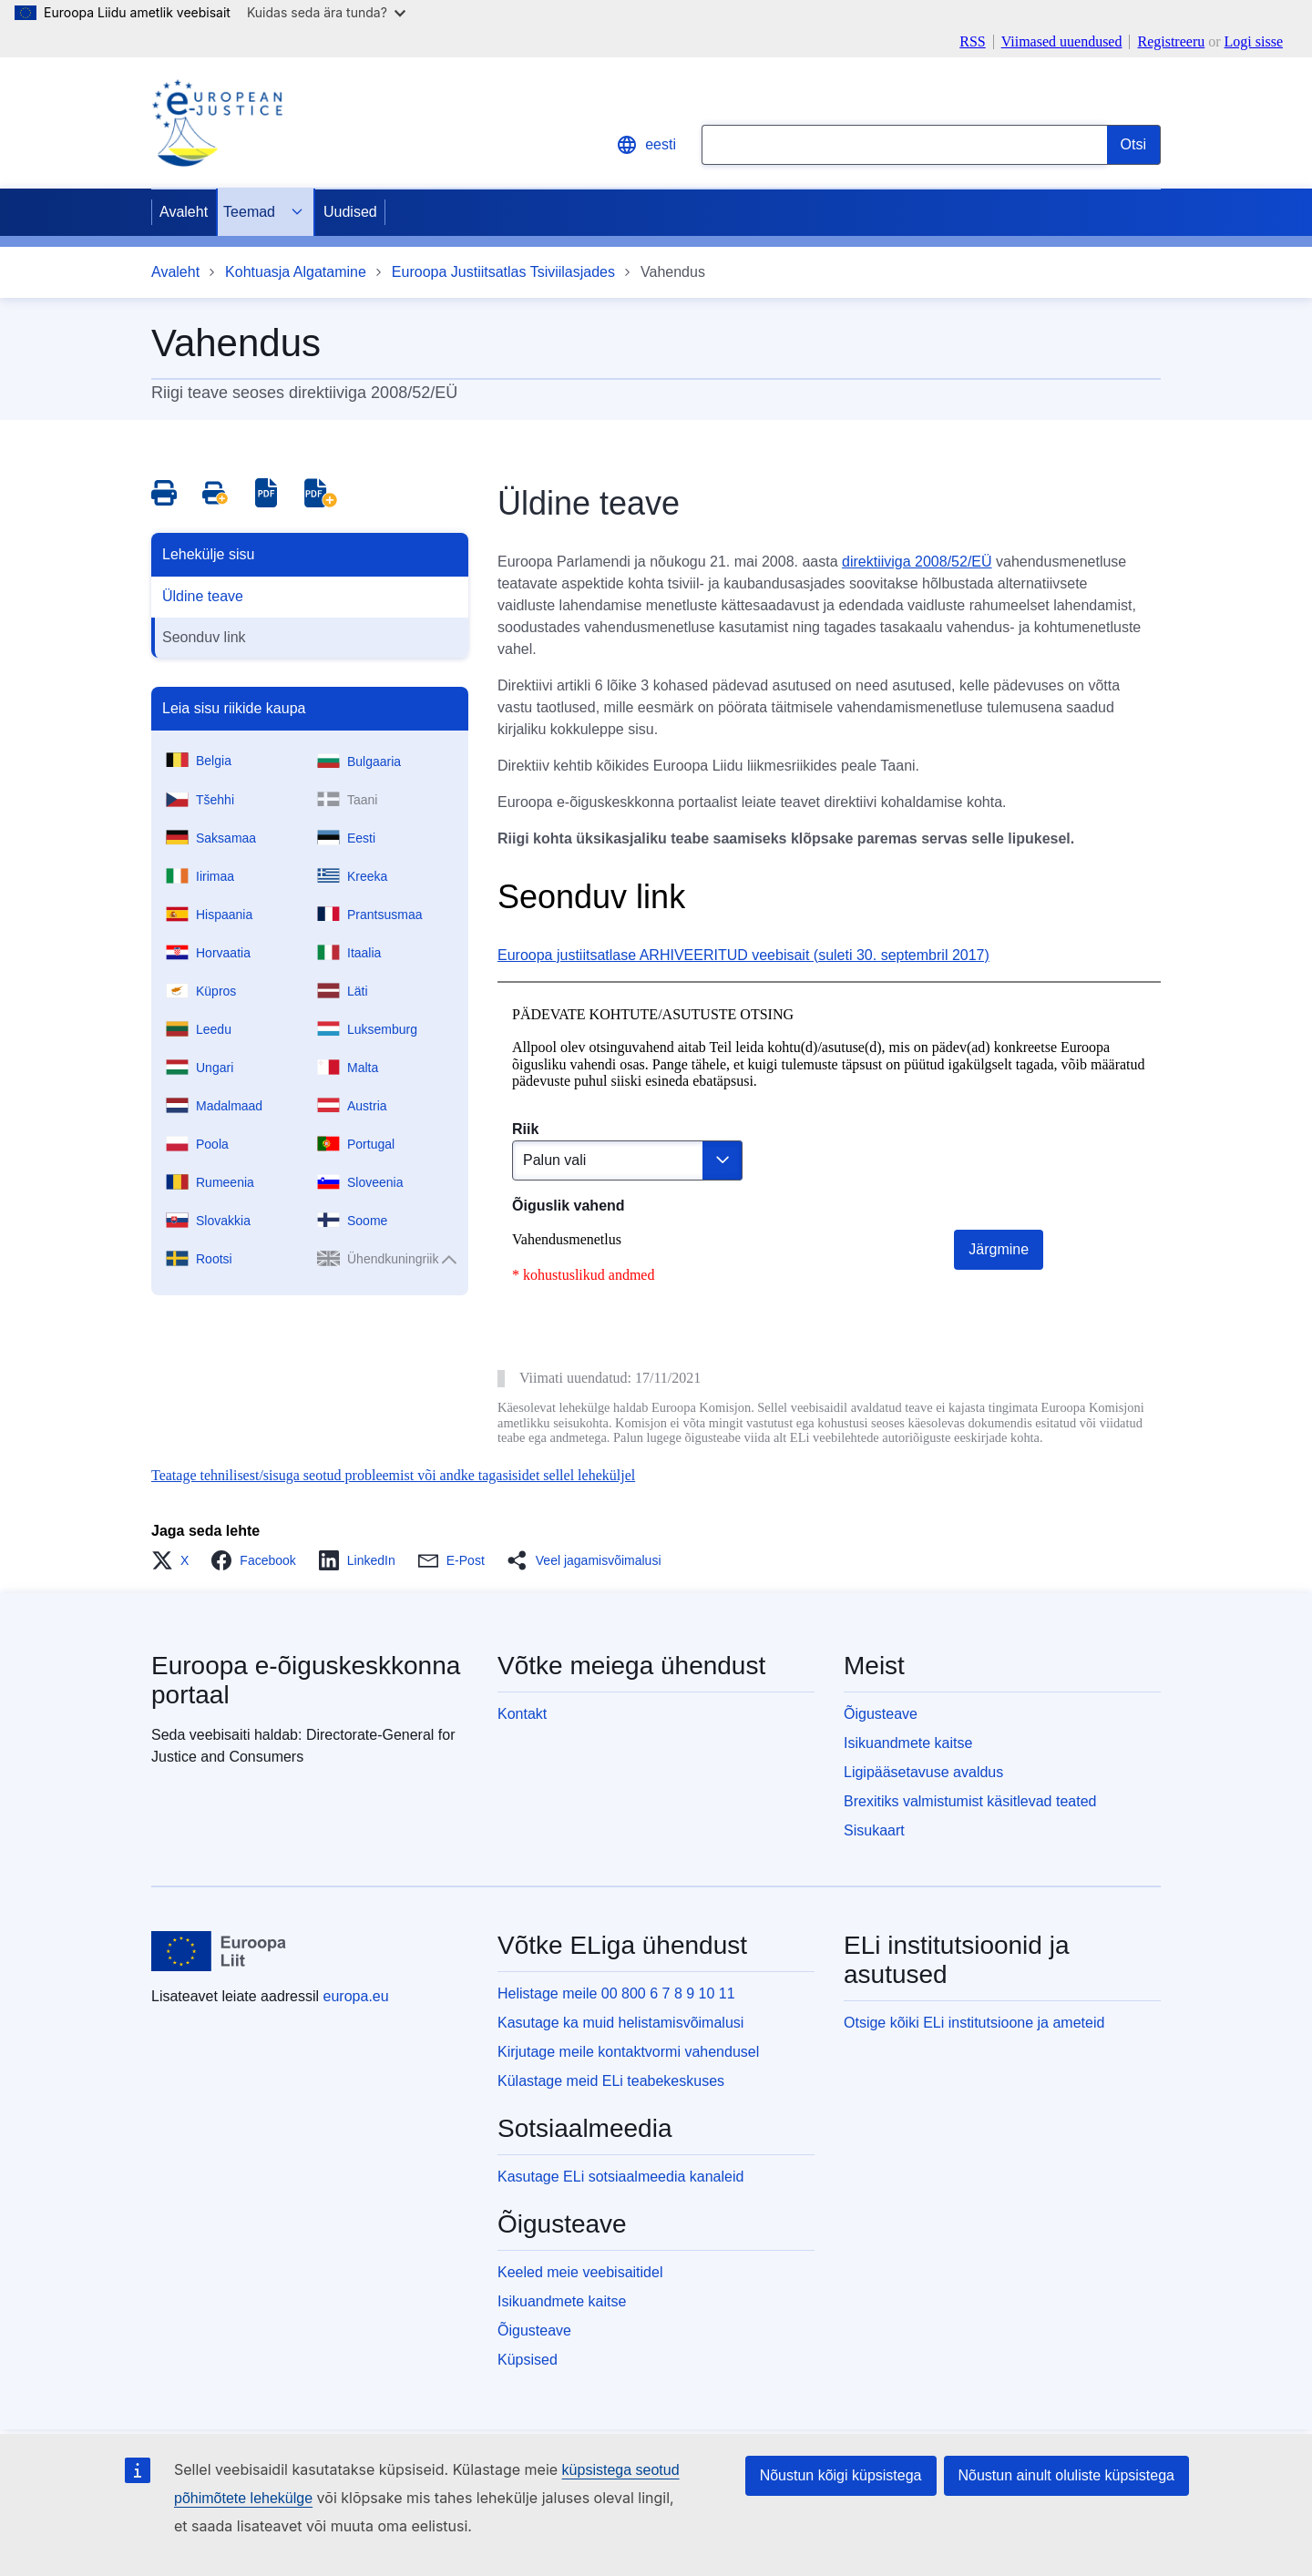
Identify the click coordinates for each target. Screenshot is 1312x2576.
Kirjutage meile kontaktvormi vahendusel (628, 2052)
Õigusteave (880, 1714)
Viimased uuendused (1061, 42)
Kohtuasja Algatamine (295, 272)
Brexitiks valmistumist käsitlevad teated (970, 1801)
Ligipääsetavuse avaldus (923, 1772)
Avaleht (183, 212)
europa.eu (356, 1996)
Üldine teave (202, 596)
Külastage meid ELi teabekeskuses (610, 2081)
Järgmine (999, 1249)
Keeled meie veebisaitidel (579, 2272)
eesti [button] (646, 145)
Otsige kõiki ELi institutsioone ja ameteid (974, 2022)
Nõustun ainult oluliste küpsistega (1066, 2475)
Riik (525, 1129)
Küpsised (527, 2359)
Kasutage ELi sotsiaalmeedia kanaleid (620, 2176)
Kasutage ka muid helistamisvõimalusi (620, 2022)
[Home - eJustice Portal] (216, 123)
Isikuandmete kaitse (908, 1743)
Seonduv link (204, 637)
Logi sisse (1254, 41)
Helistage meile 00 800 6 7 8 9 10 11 (616, 1993)
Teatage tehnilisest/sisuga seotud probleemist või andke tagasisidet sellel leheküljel (393, 1475)
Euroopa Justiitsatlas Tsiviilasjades (503, 272)
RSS (972, 42)
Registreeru (1170, 41)
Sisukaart (874, 1830)
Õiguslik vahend (568, 1205)
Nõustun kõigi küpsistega (841, 2475)
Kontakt (522, 1714)
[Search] (1134, 145)
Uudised (350, 212)
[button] (175, 1560)
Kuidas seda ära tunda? (326, 12)
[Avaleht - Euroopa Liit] (219, 1951)
